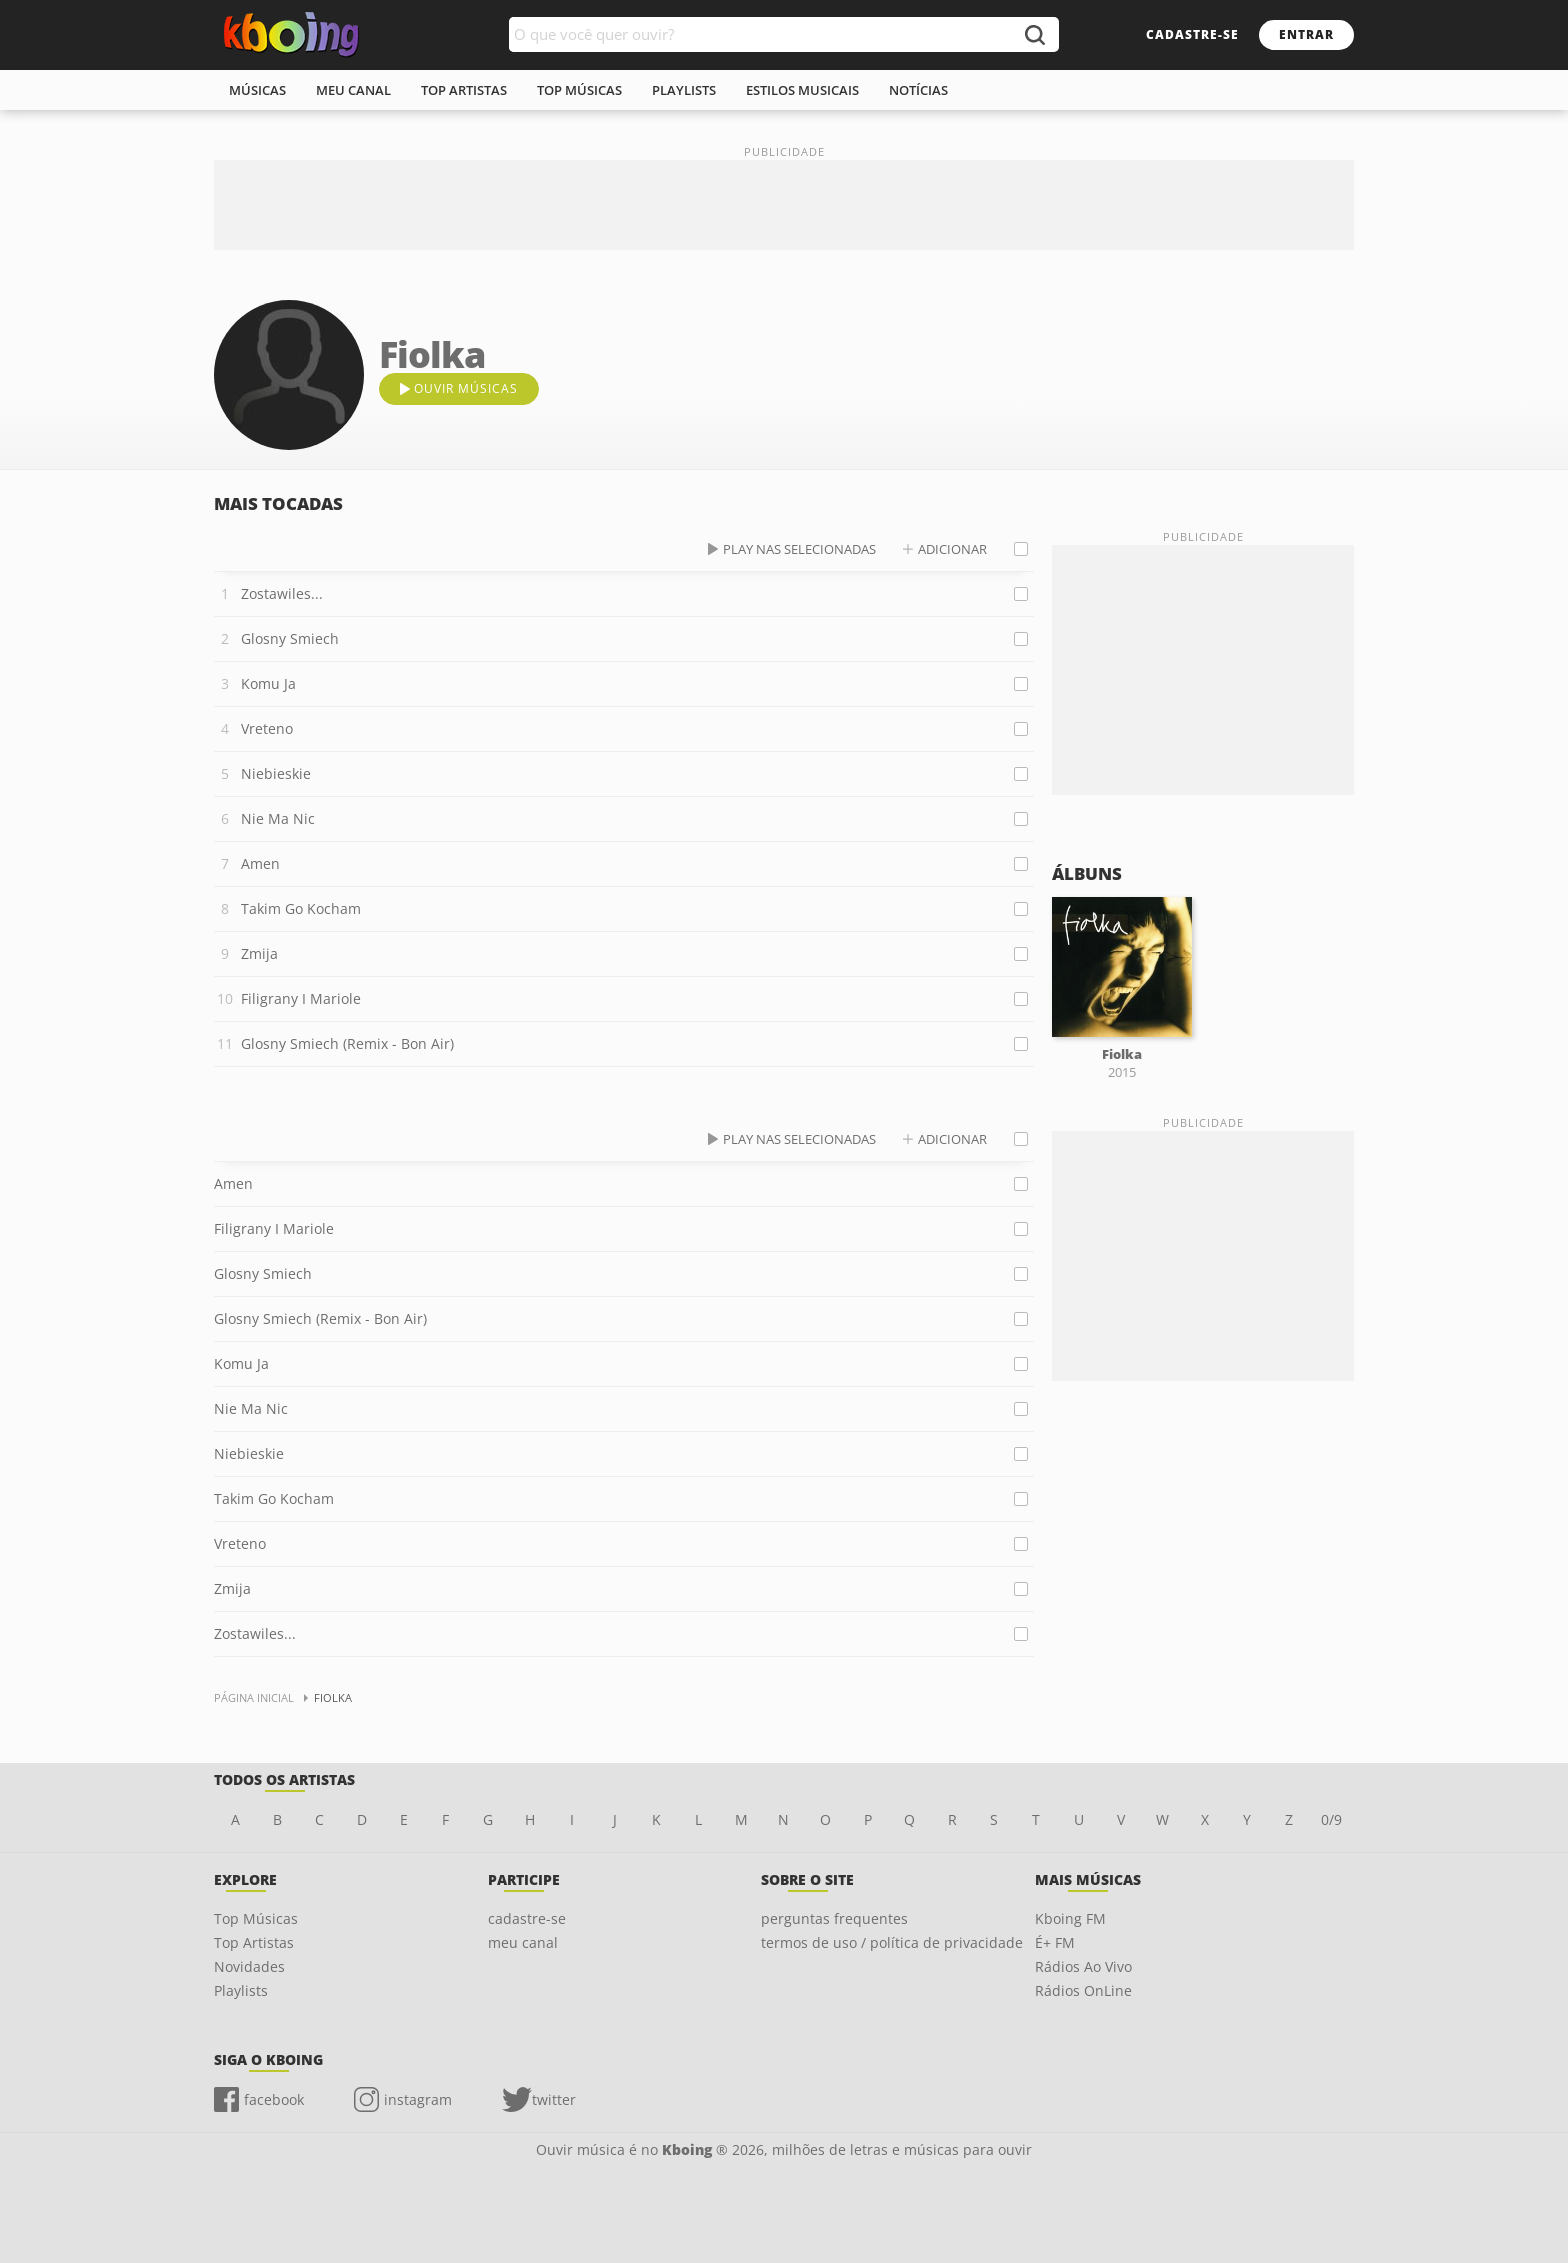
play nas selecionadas (799, 549)
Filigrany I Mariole (301, 998)
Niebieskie (276, 773)
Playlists (241, 1990)
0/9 (1331, 1819)
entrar (1306, 34)
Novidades (249, 1966)
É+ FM (1055, 1942)
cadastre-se (1192, 34)
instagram (418, 2099)
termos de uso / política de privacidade (892, 1942)
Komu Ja (268, 683)
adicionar (952, 549)
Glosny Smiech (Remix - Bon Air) (347, 1043)
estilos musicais (802, 90)
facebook (274, 2099)
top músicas (579, 90)
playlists (684, 90)
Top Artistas (254, 1942)
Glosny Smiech (290, 638)
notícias (918, 90)
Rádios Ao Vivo (1083, 1966)
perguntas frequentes (834, 1918)
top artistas (464, 90)
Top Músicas (256, 1918)
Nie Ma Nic (278, 818)
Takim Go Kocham (301, 908)
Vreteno (267, 728)
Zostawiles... (282, 593)
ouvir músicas (466, 388)
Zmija (259, 953)
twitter (554, 2099)
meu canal (353, 90)
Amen (260, 863)
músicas (257, 90)
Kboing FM (1070, 1918)
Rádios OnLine (1083, 1990)
